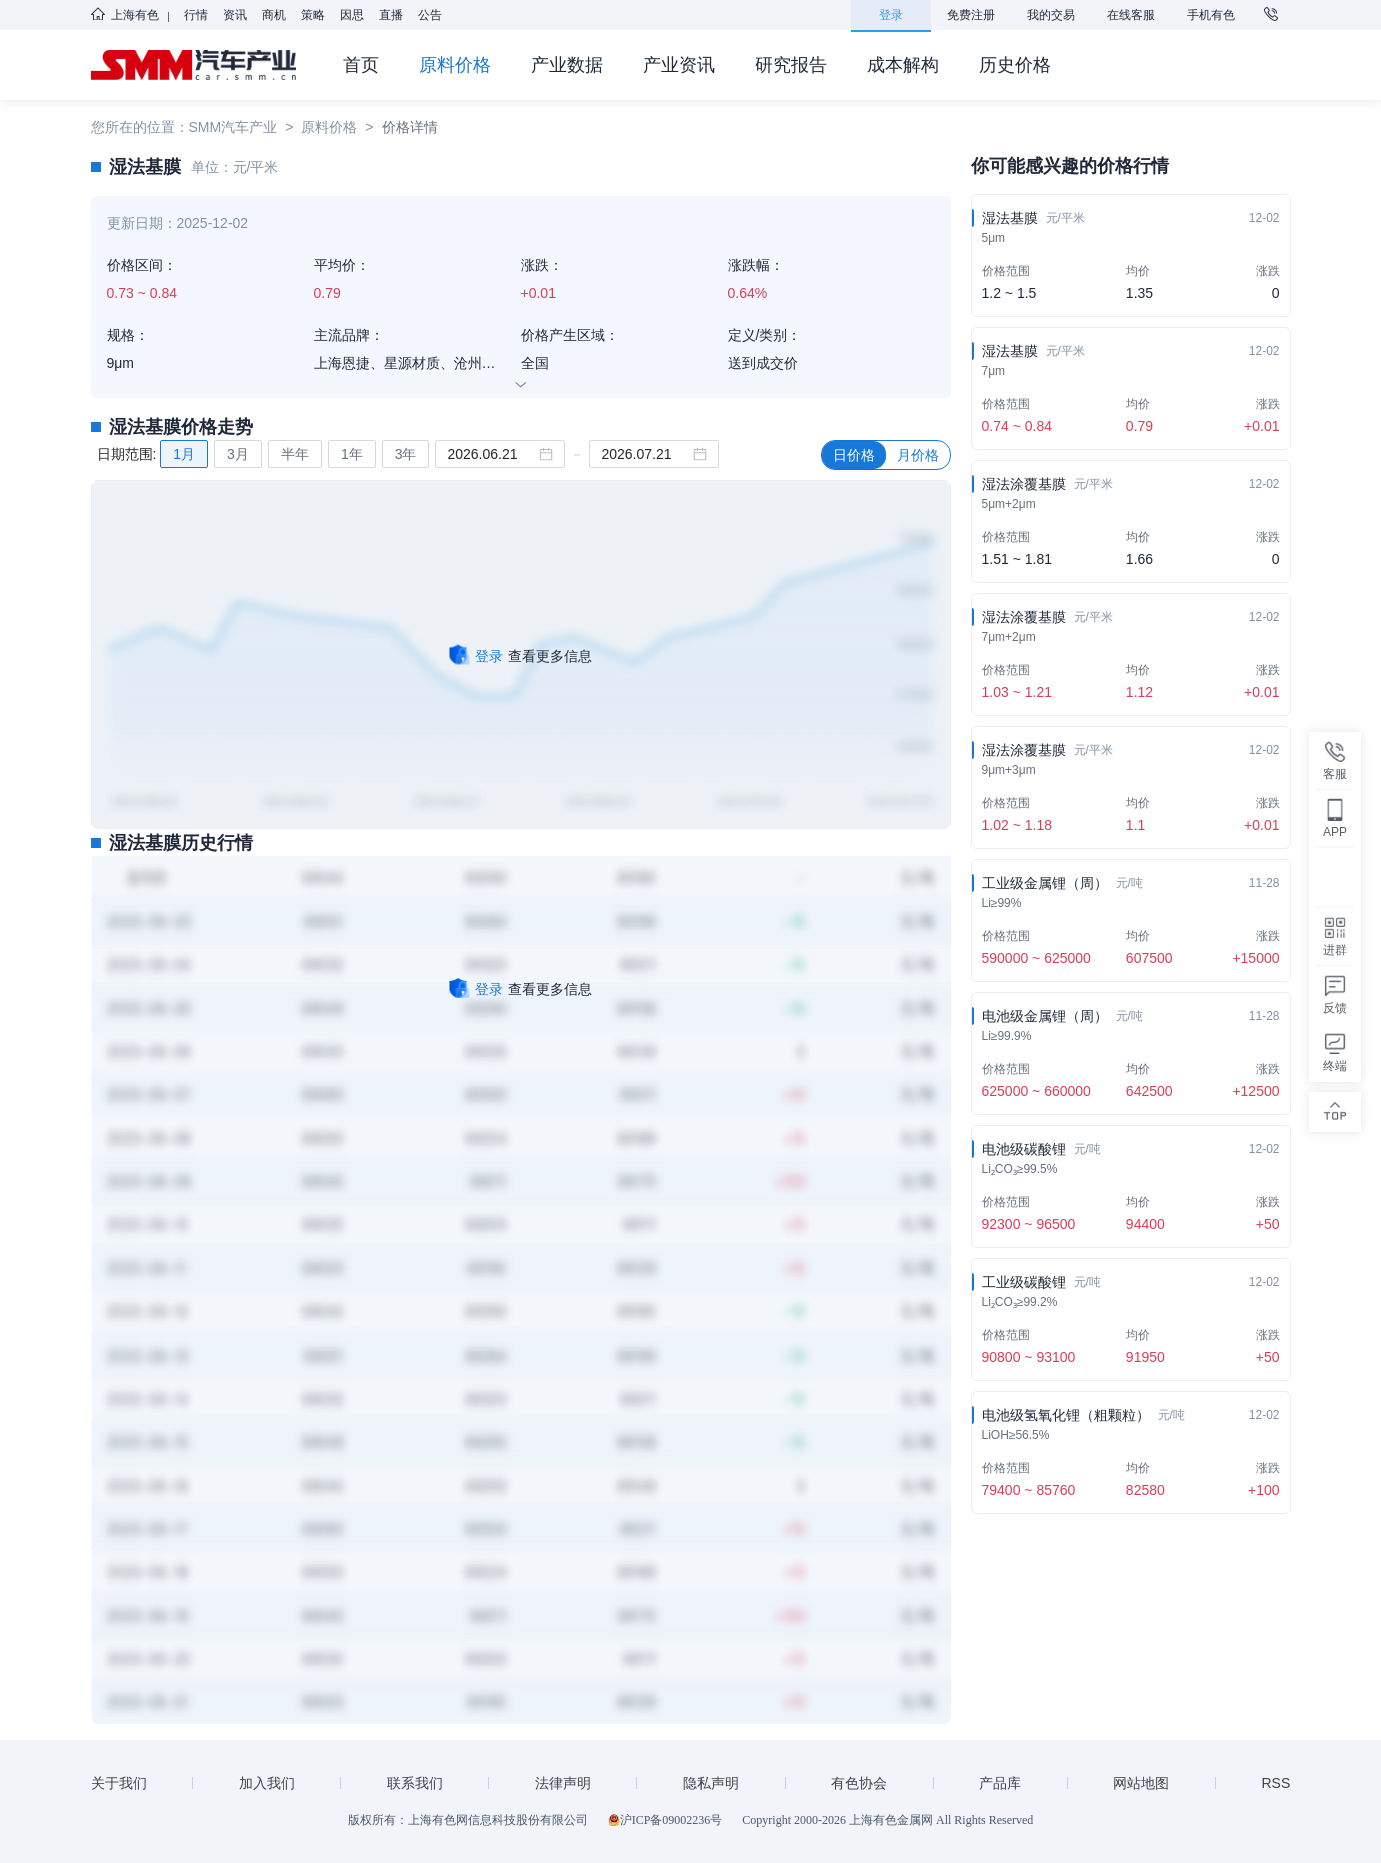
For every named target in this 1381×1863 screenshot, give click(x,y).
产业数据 (567, 65)
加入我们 (267, 1783)
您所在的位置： (140, 127)
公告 (430, 15)
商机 (274, 15)
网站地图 (1141, 1783)
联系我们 (415, 1783)
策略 (313, 15)
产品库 (1000, 1783)
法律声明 (563, 1783)
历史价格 (1015, 65)
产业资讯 (679, 65)
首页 (361, 65)
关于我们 (119, 1783)
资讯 (235, 15)
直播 (391, 15)
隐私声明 (711, 1783)
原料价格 (455, 65)
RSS (1276, 1783)
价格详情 (410, 127)
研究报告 (791, 65)
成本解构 (903, 65)
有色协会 (859, 1783)
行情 (196, 15)
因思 (352, 15)
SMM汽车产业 (233, 127)
